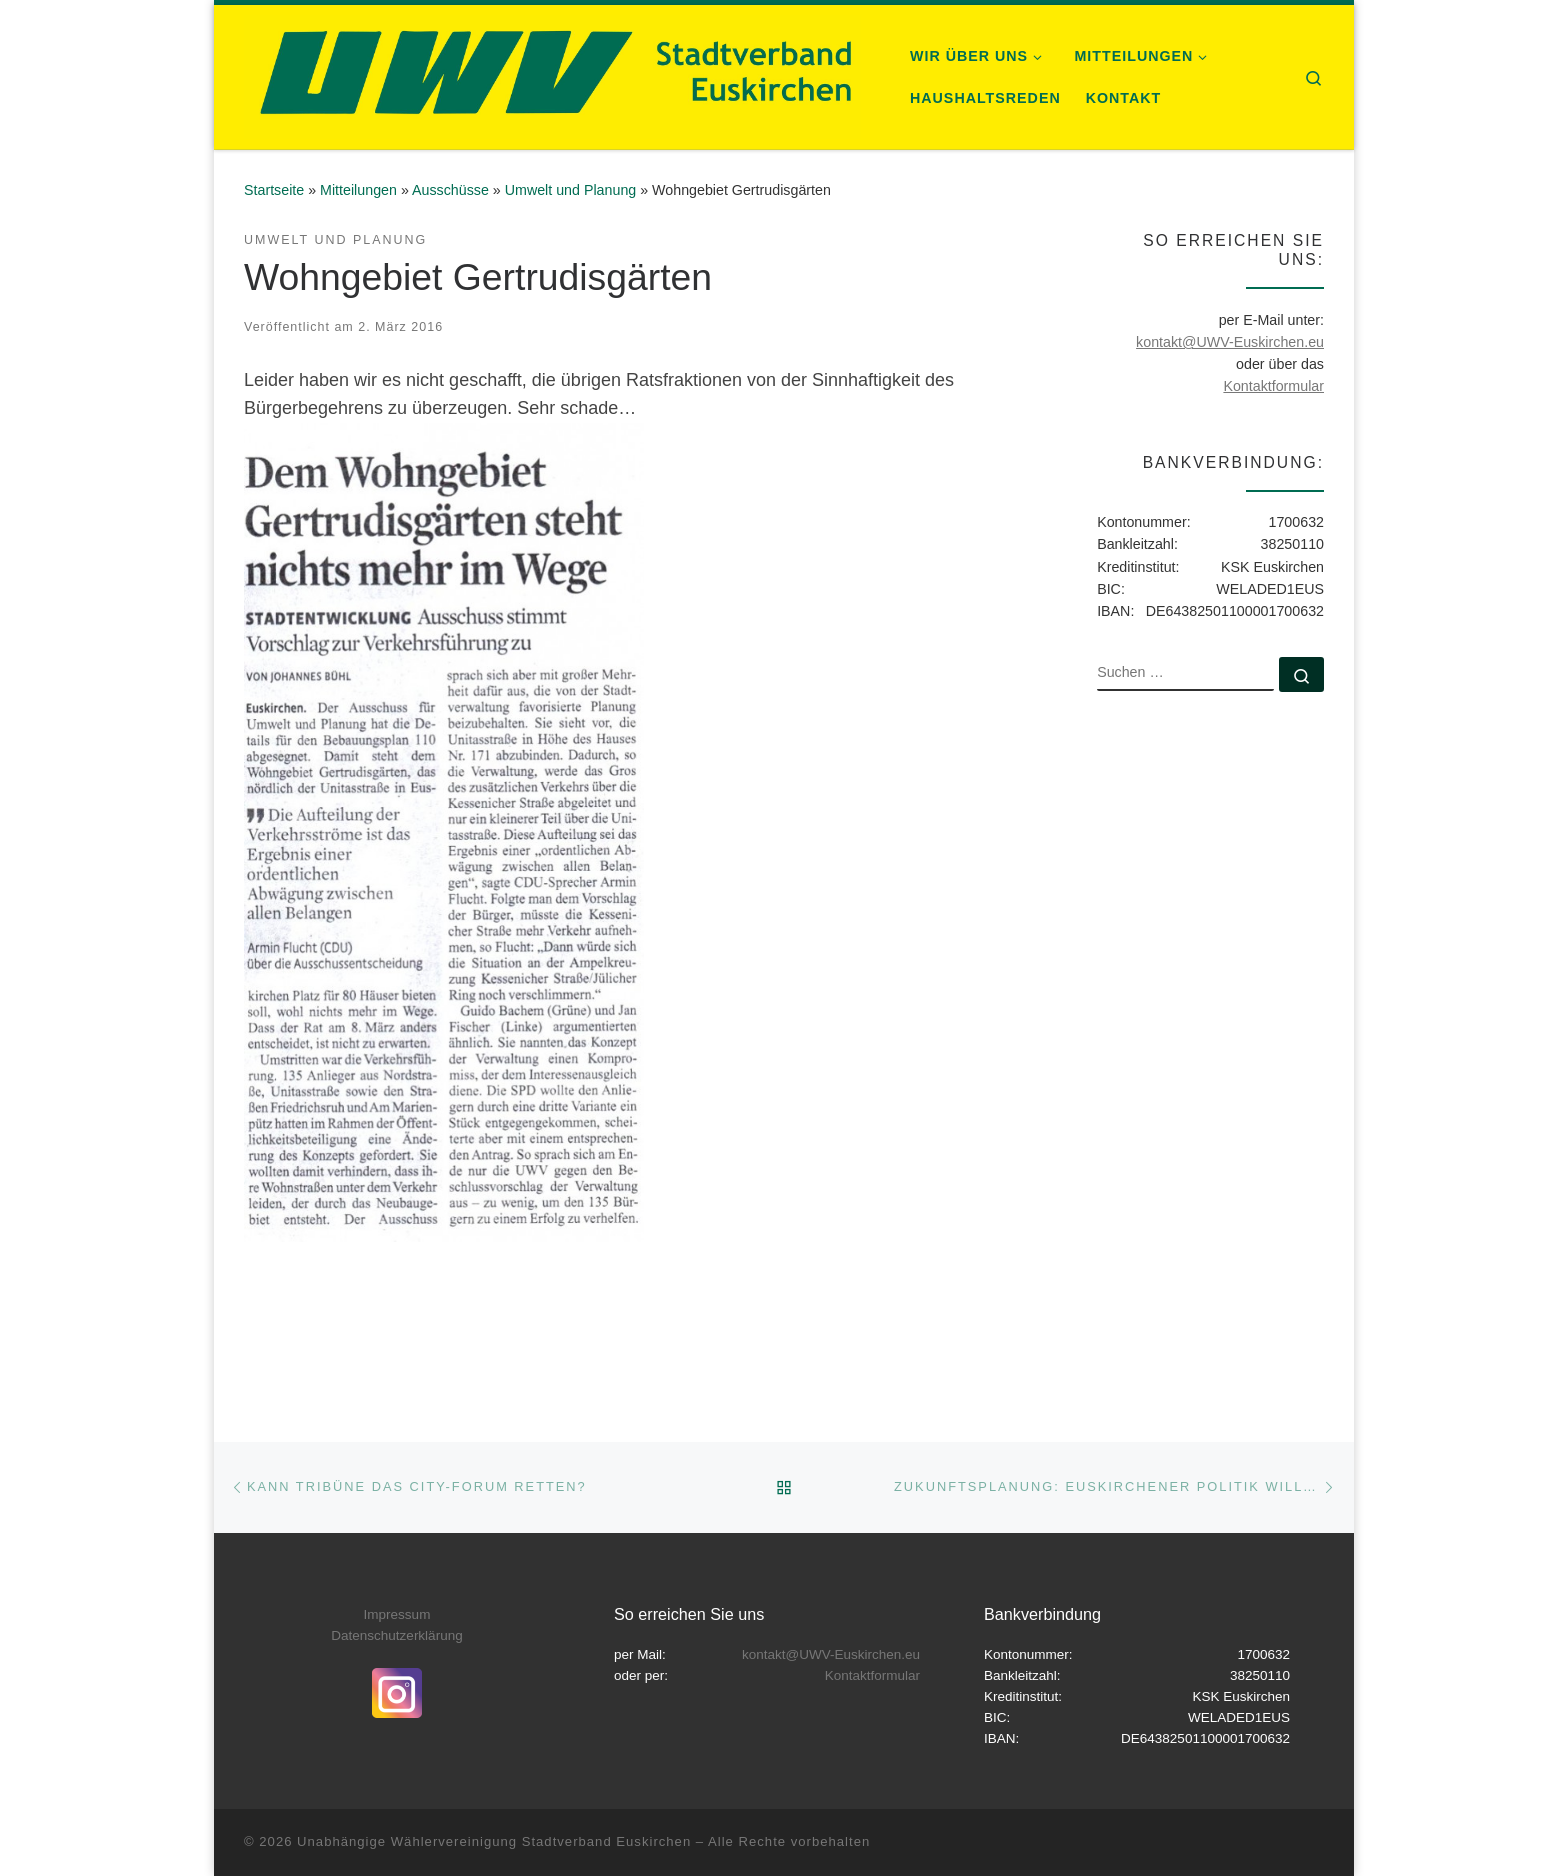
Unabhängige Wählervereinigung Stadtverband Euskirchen (494, 1841)
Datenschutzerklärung (396, 1635)
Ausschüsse (450, 190)
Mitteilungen (358, 190)
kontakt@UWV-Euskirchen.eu (1230, 342)
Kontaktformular (1273, 386)
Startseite (274, 190)
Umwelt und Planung (571, 190)
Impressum (397, 1614)
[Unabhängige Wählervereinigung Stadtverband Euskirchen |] (552, 74)
